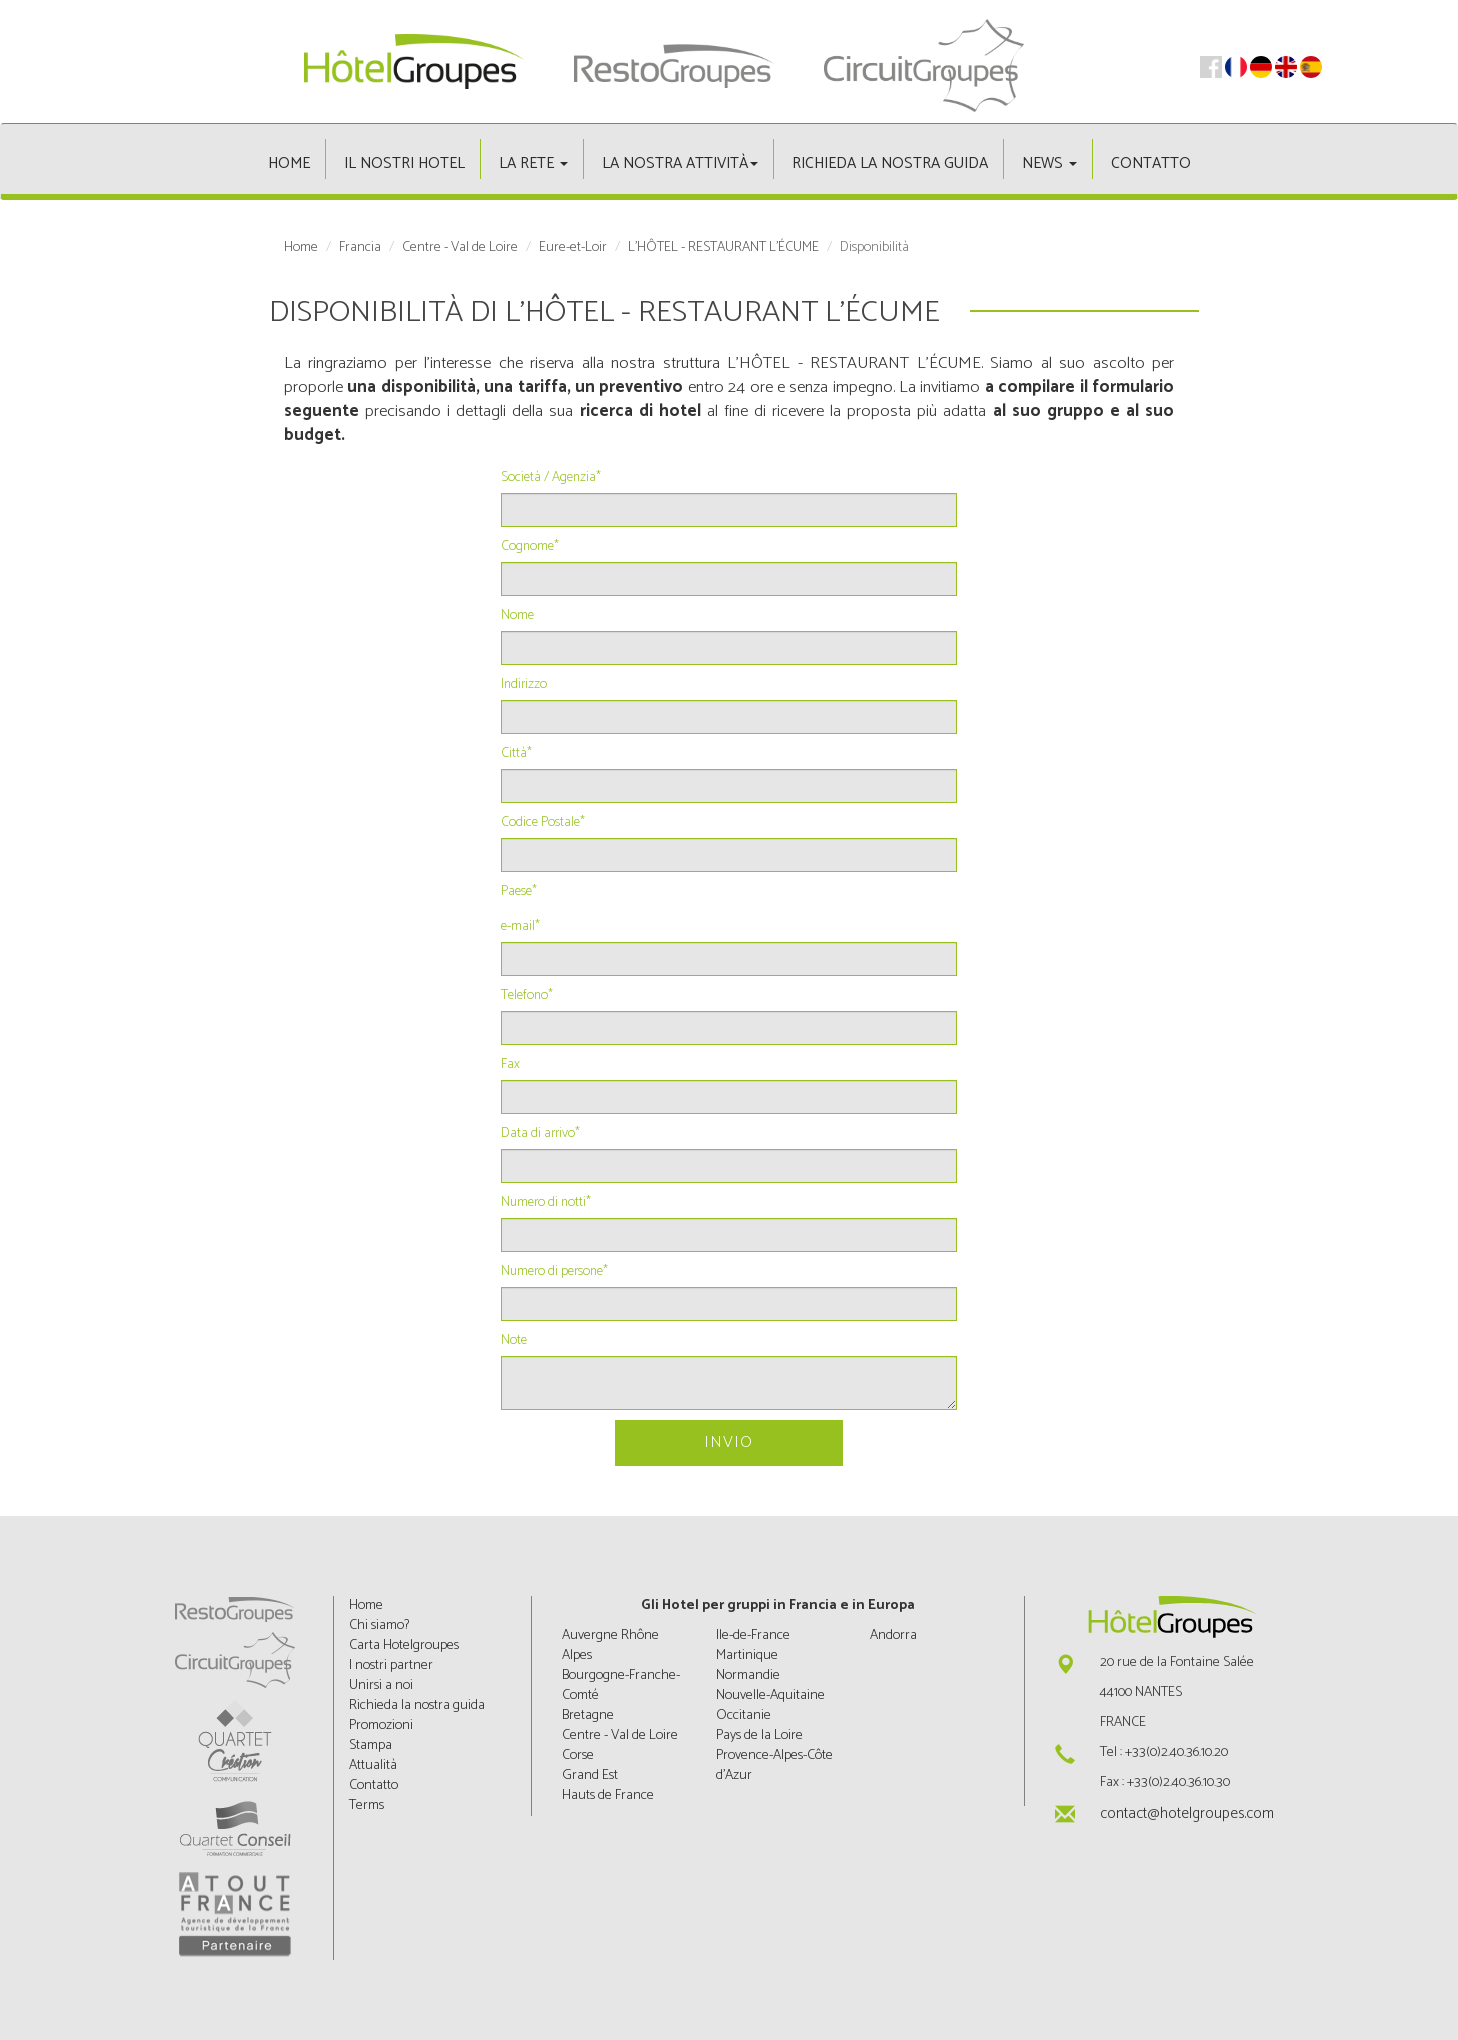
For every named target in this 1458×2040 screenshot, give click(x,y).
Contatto (1151, 163)
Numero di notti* (546, 1203)
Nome (517, 616)
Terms (366, 1805)
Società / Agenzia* (551, 478)
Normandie (748, 1675)
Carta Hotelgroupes (404, 1645)
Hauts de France (608, 1795)
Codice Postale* (543, 823)
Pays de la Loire (759, 1735)
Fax (510, 1065)
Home (289, 163)
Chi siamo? (379, 1625)
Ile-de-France (753, 1635)
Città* (516, 754)
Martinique (747, 1655)
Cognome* (530, 547)
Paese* (519, 892)
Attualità (373, 1765)
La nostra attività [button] (680, 163)
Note (514, 1341)
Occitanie (743, 1715)
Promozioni (381, 1725)
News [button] (1049, 163)
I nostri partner (391, 1665)
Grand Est (590, 1775)
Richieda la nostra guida (890, 163)
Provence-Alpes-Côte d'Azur (774, 1765)
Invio (728, 1442)
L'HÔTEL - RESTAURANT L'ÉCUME (723, 248)
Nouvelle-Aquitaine (770, 1695)
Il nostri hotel (404, 163)
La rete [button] (533, 163)
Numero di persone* (554, 1272)
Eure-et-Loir (573, 248)
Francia (360, 248)
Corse (578, 1755)
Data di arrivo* (540, 1134)
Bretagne (588, 1715)
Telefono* (527, 996)
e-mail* (520, 927)
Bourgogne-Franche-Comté (621, 1685)
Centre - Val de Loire (460, 248)
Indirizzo (524, 685)
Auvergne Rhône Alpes (610, 1645)
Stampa (370, 1745)
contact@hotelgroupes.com (1187, 1813)
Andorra (893, 1635)
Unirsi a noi (381, 1685)
